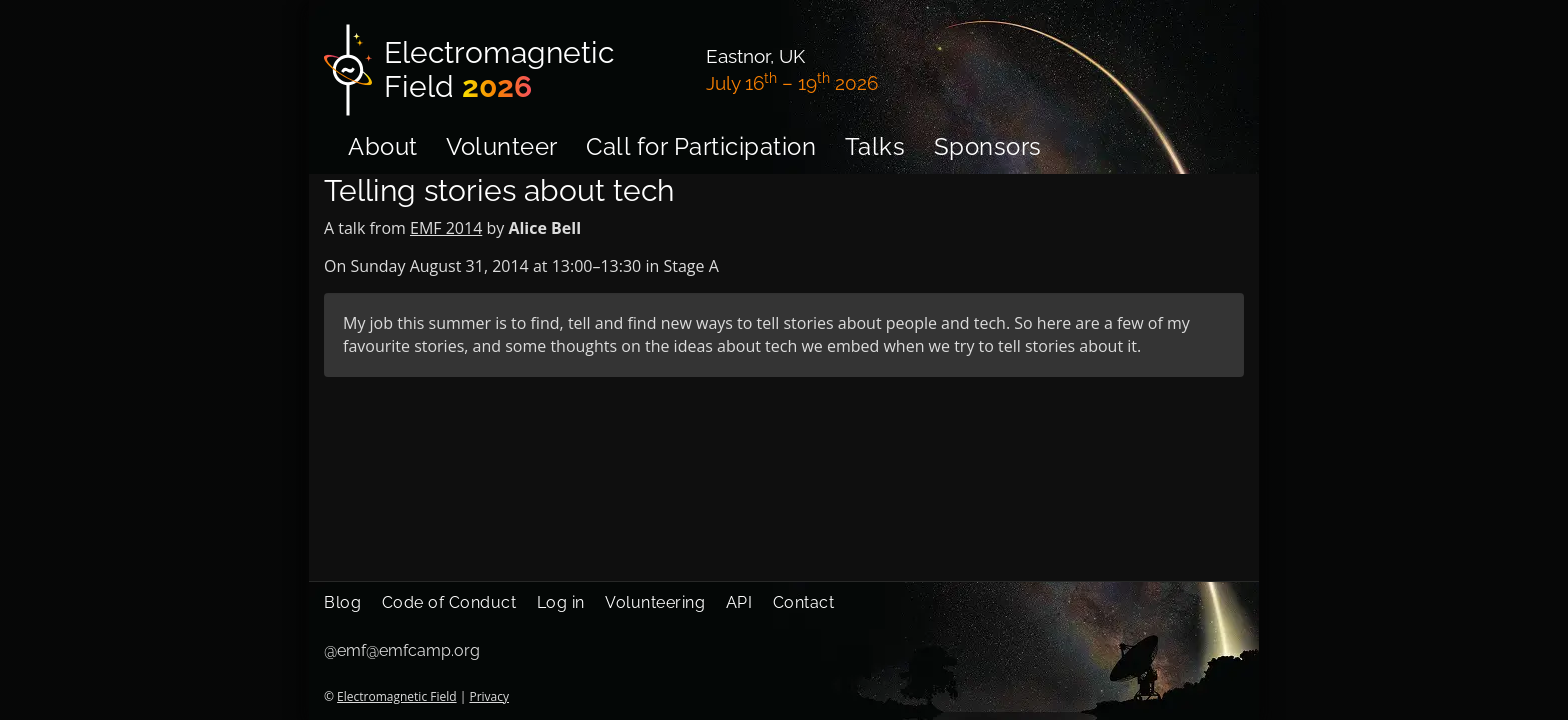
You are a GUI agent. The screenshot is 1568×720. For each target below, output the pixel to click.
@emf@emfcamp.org (402, 650)
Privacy (489, 696)
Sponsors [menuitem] (988, 146)
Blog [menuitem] (342, 602)
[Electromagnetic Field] (503, 70)
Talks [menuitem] (875, 146)
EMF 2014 (446, 228)
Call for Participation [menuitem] (701, 146)
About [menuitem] (383, 146)
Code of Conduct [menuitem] (449, 602)
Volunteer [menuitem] (502, 146)
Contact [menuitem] (804, 602)
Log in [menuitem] (561, 602)
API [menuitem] (739, 602)
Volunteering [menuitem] (655, 602)
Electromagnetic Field (396, 696)
